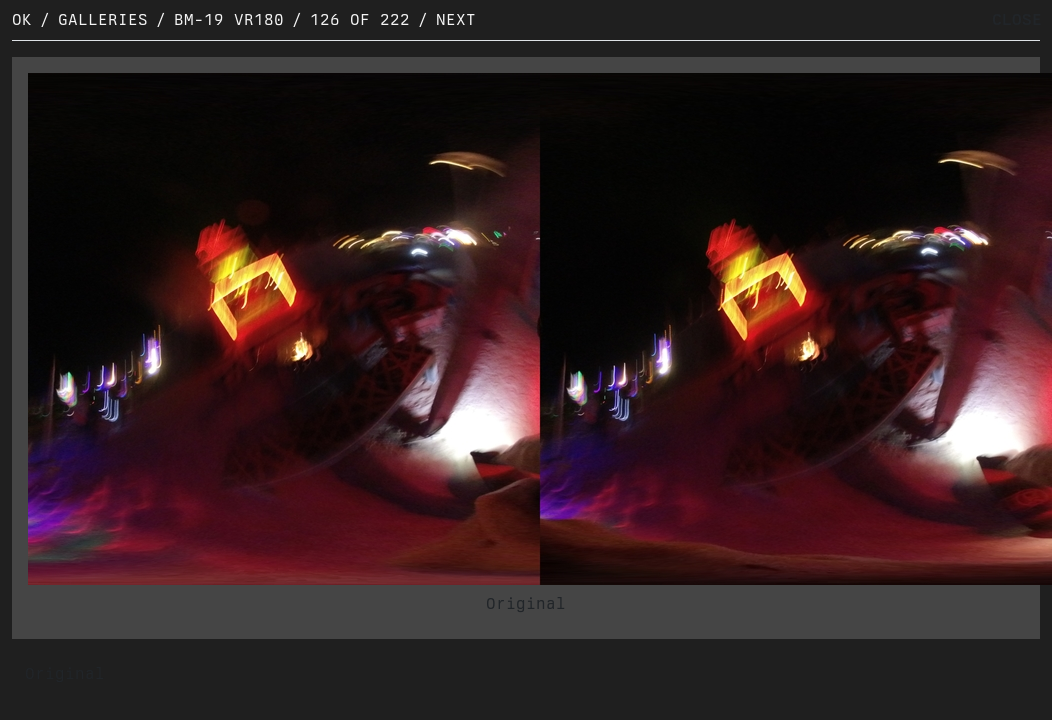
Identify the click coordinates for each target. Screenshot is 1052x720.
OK (22, 19)
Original (526, 603)
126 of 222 (360, 19)
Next (456, 19)
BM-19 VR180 (229, 19)
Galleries (103, 19)
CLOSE (1017, 19)
